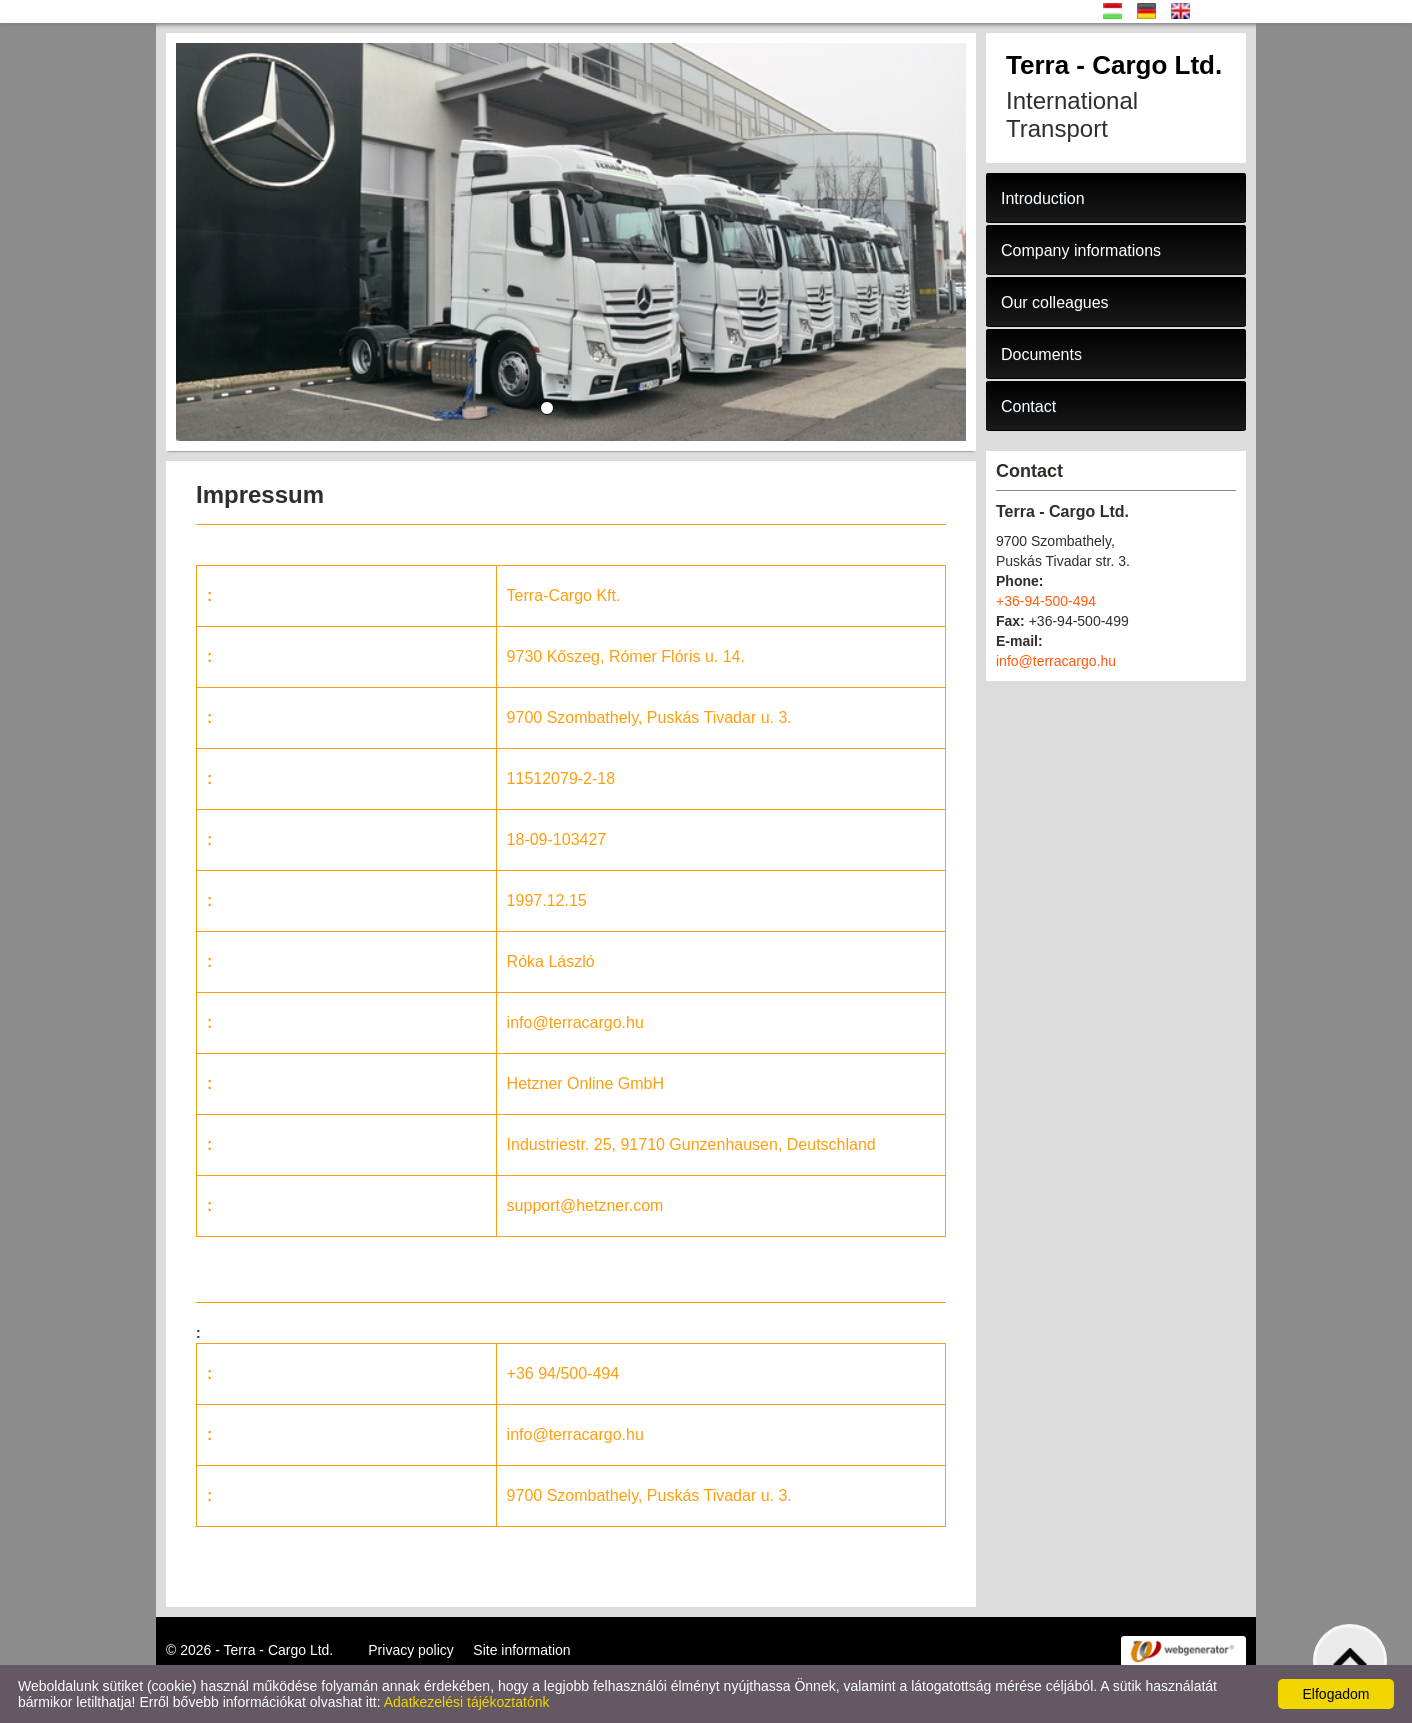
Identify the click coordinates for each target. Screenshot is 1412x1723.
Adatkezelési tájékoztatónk (467, 1702)
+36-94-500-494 (1046, 601)
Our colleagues (1055, 302)
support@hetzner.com (585, 1205)
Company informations (1081, 250)
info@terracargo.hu (575, 1022)
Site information (521, 1650)
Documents (1041, 354)
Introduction (1043, 198)
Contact (1028, 406)
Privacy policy (411, 1650)
